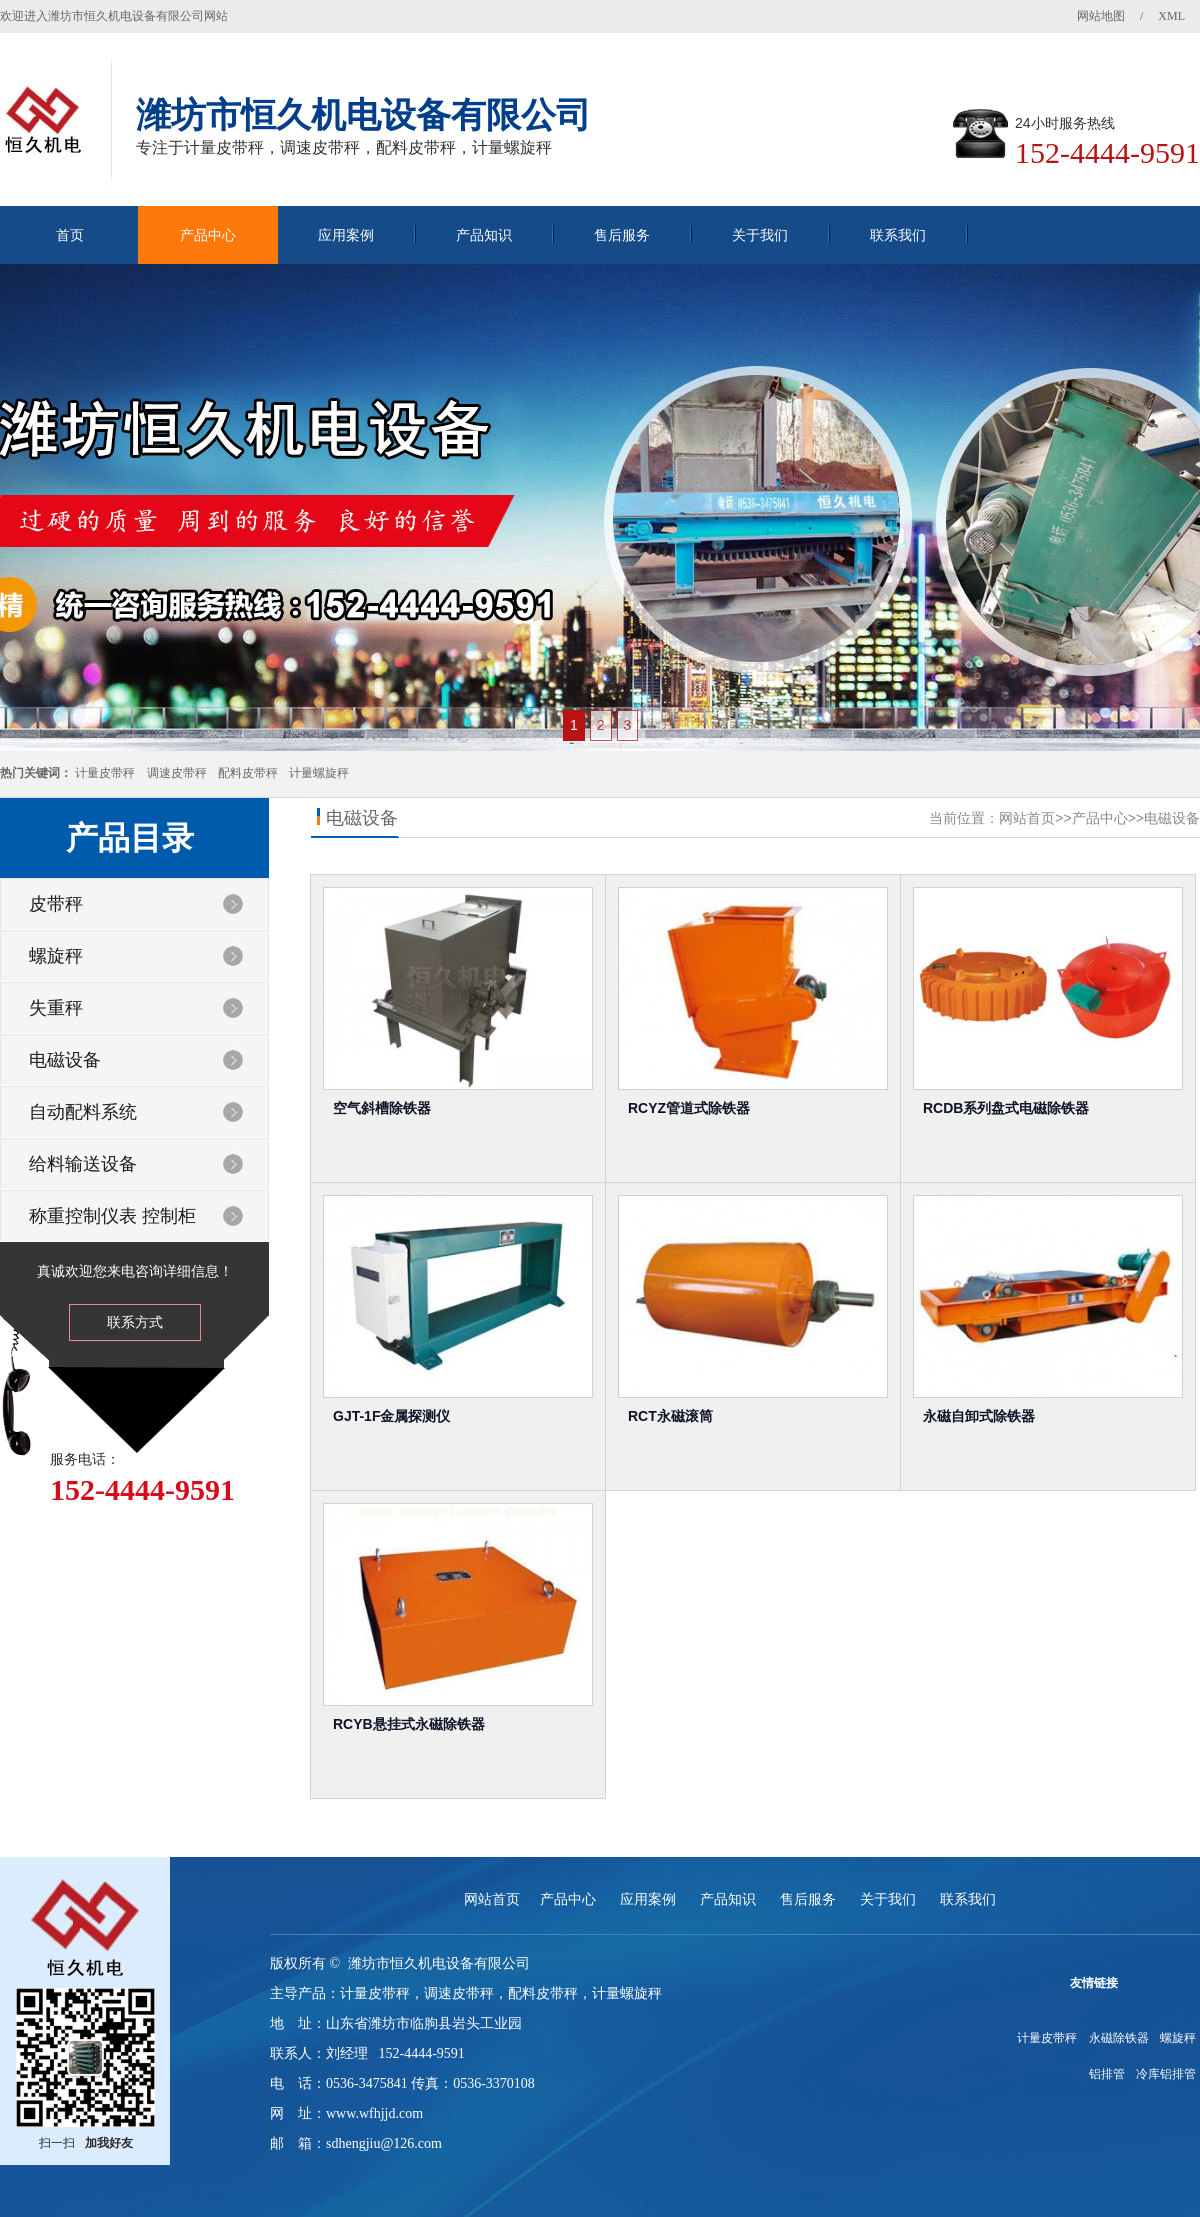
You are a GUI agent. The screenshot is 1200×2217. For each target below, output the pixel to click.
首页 (70, 235)
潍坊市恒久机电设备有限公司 (439, 1963)
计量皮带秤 (105, 773)
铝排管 (1107, 2074)
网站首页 (1027, 818)
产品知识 (484, 235)
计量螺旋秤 (319, 773)
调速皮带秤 (177, 773)
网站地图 (1101, 16)
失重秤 (56, 1008)
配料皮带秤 (248, 773)
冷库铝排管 (1166, 2074)
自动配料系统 (83, 1112)
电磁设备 (65, 1060)
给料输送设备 (83, 1164)
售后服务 (622, 235)
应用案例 (346, 235)
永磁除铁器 (1119, 2038)
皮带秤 (56, 904)
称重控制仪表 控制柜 (112, 1216)
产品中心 (208, 235)
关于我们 (760, 235)
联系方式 (135, 1322)
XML (1171, 16)
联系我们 (898, 235)
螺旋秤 (56, 956)
